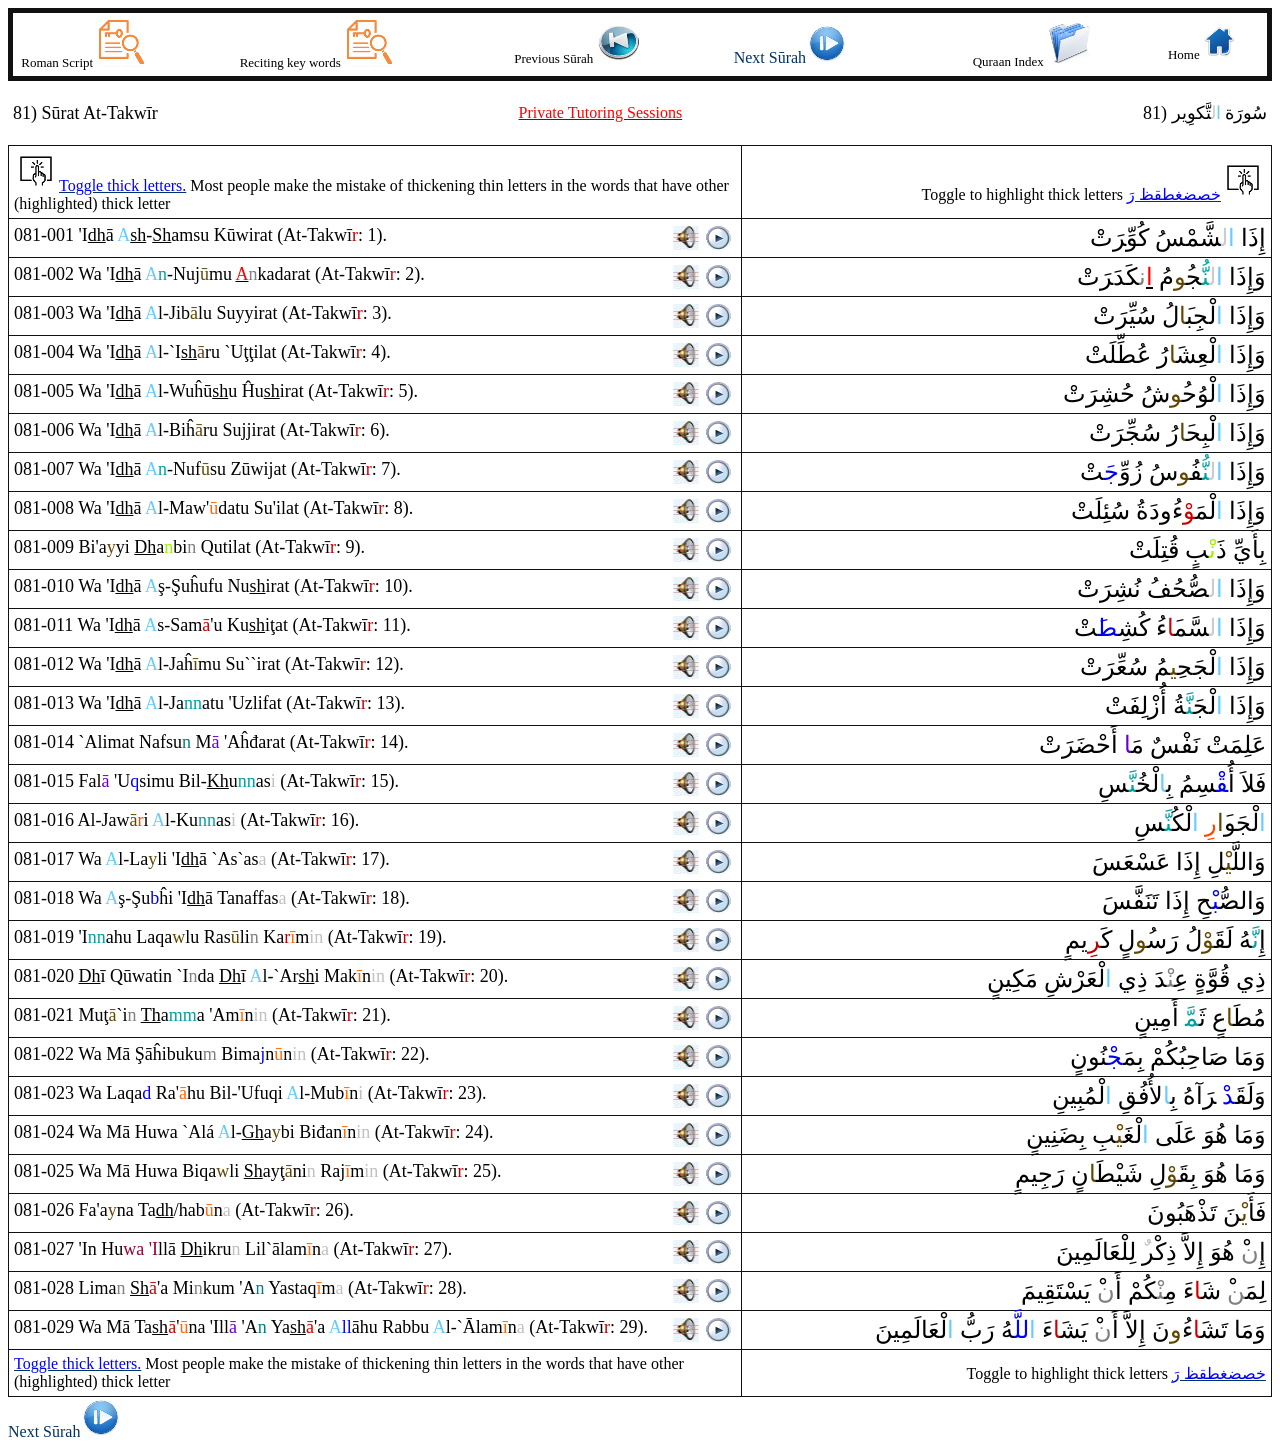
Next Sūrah (792, 57)
